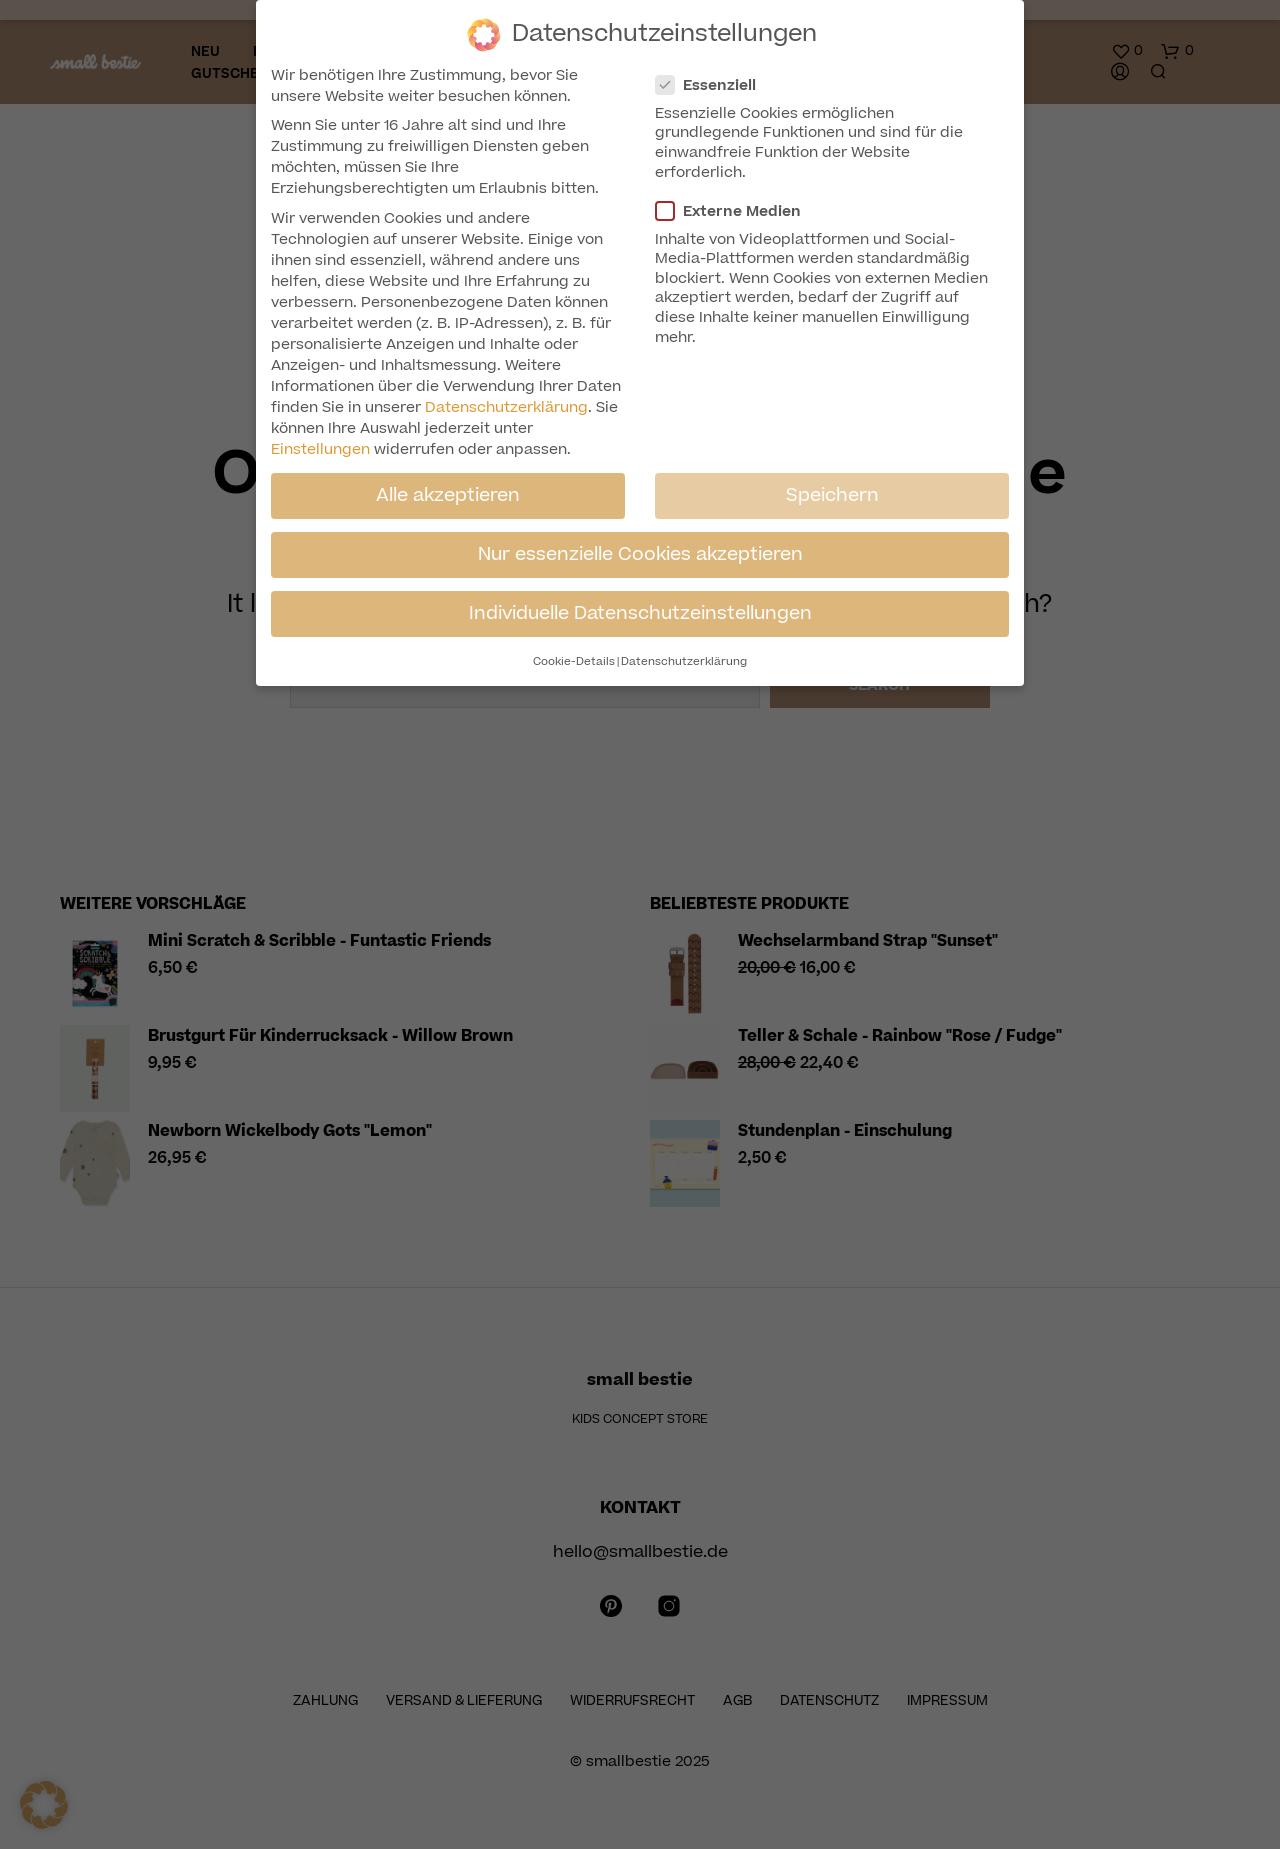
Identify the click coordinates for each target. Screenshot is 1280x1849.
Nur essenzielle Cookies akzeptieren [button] (640, 554)
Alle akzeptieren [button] (448, 495)
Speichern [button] (832, 495)
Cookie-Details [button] (574, 661)
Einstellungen (320, 449)
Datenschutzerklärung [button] (684, 661)
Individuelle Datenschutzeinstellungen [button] (640, 613)
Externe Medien (736, 211)
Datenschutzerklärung (506, 407)
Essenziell (714, 85)
